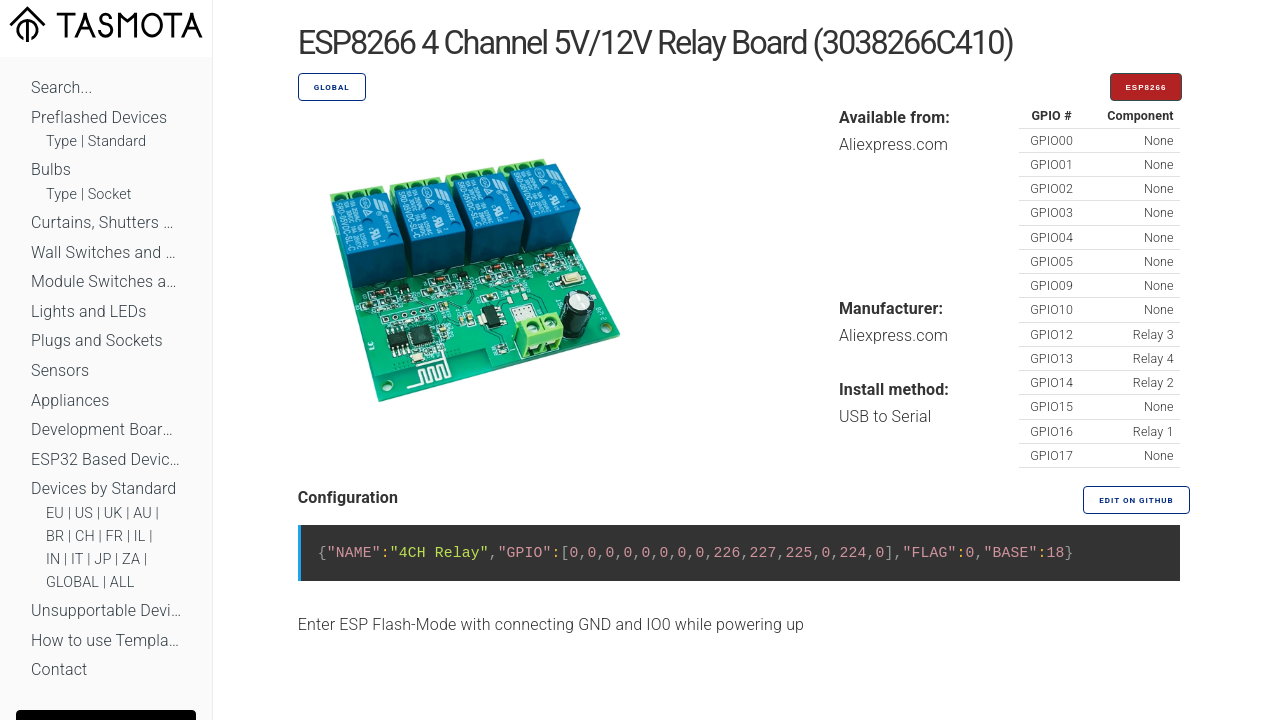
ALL (122, 582)
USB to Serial (885, 416)
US (84, 513)
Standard (117, 141)
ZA (131, 559)
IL (140, 536)
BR (55, 536)
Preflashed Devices (99, 117)
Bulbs (51, 169)
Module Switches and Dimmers (106, 281)
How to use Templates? (106, 640)
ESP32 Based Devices (106, 459)
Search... (61, 87)
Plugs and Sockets (97, 340)
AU (142, 513)
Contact (59, 669)
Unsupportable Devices (106, 610)
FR (115, 536)
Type (61, 141)
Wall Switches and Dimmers (106, 252)
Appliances (70, 400)
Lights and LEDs (89, 311)
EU (55, 513)
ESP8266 (1146, 87)
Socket (110, 194)
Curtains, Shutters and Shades (106, 222)
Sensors (60, 370)
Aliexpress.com (893, 144)
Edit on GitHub (1136, 500)
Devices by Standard (103, 488)
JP (102, 559)
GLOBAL (72, 582)
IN (53, 559)
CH (85, 536)
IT (77, 559)
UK (113, 513)
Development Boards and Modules (106, 429)
